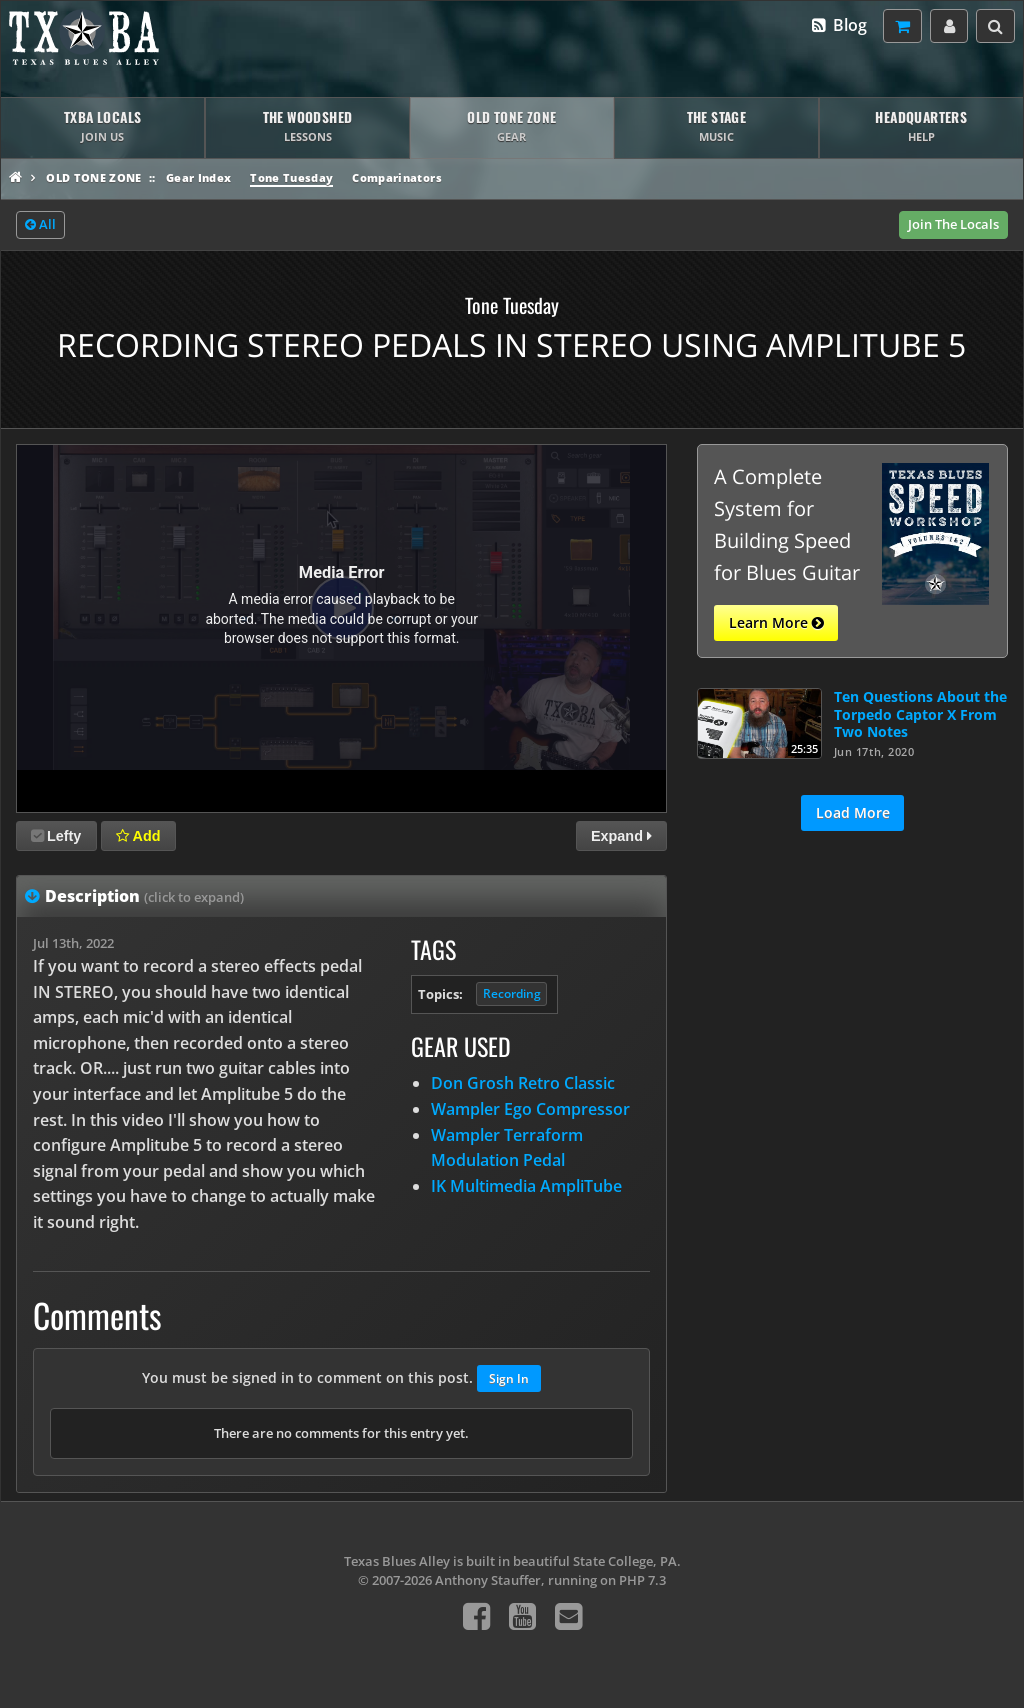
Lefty (56, 836)
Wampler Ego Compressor (530, 1109)
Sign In (509, 1378)
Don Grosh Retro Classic (523, 1083)
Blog (838, 25)
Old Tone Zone (93, 177)
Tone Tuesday (291, 177)
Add (138, 836)
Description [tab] (144, 896)
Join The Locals (953, 224)
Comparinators (396, 177)
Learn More (776, 623)
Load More (853, 812)
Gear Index (198, 177)
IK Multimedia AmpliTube (526, 1186)
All (40, 225)
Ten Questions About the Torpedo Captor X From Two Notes (920, 714)
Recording (512, 993)
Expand (621, 836)
